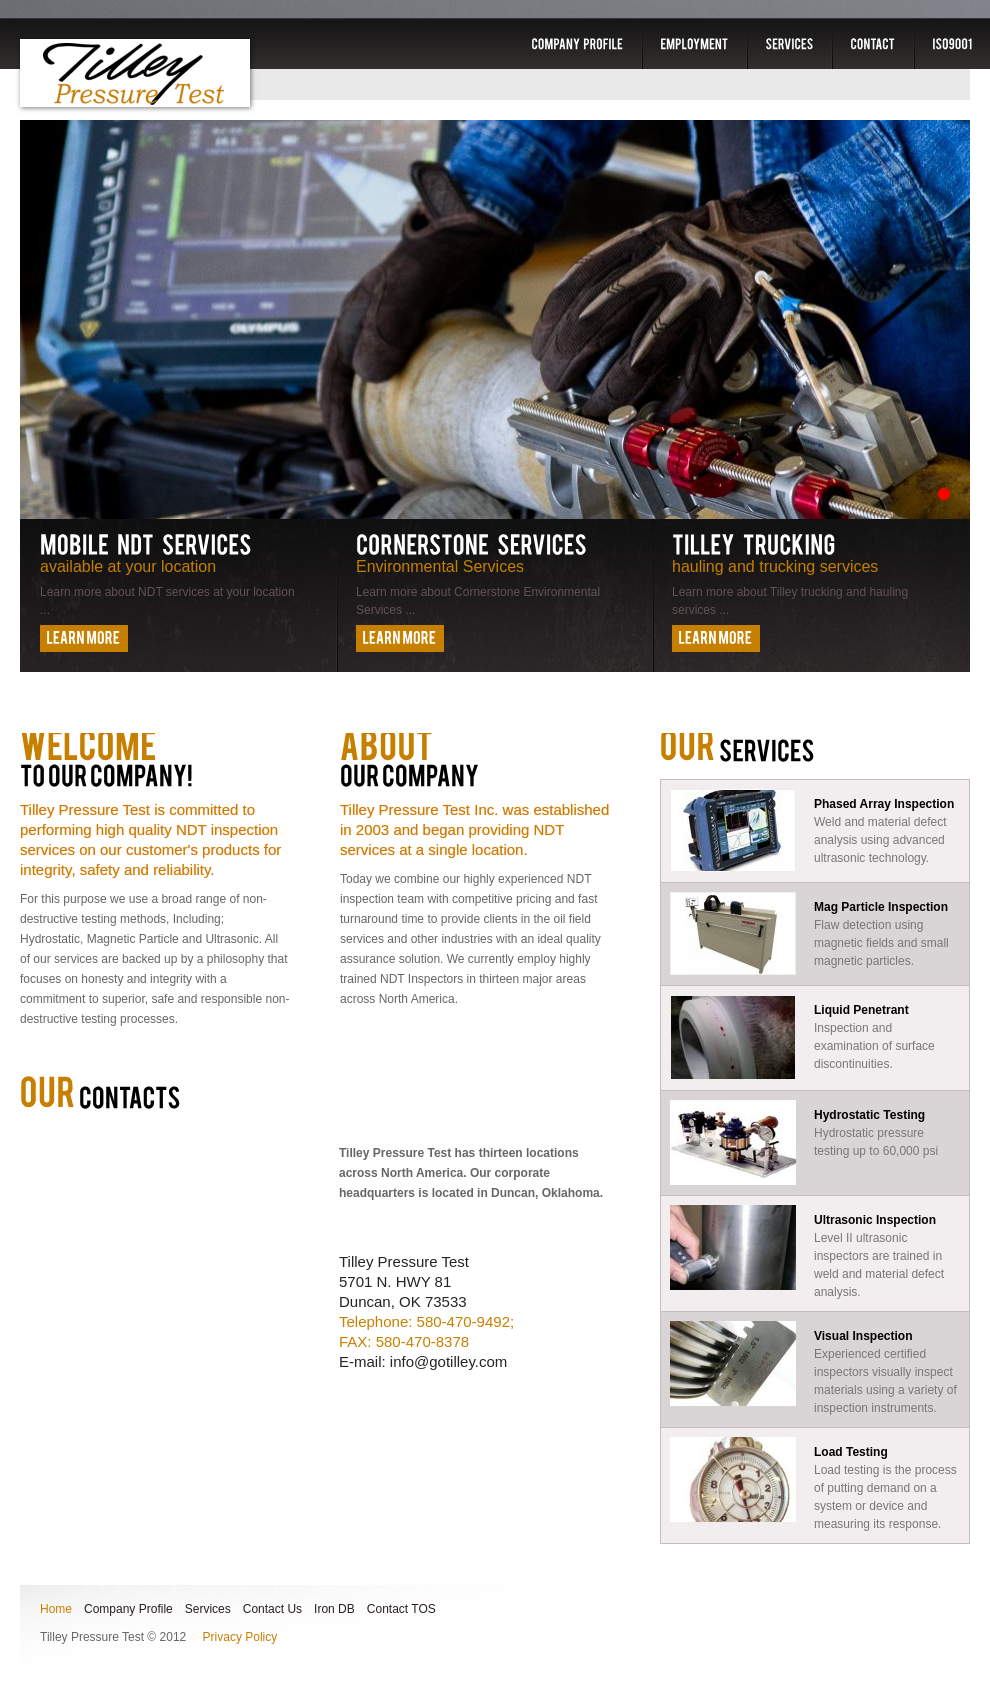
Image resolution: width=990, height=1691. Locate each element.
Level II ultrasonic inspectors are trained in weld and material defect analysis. (815, 1252)
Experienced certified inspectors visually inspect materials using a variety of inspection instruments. (815, 1368)
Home (56, 1609)
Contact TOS (401, 1609)
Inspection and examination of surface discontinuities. (815, 1037)
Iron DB (334, 1609)
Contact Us (272, 1609)
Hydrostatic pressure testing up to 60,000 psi (815, 1142)
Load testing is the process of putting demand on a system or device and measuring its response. (815, 1484)
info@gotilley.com (449, 1361)
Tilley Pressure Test (135, 73)
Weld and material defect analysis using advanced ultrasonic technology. (815, 830)
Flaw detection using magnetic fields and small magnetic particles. (815, 933)
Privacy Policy (240, 1637)
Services (208, 1609)
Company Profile (128, 1609)
